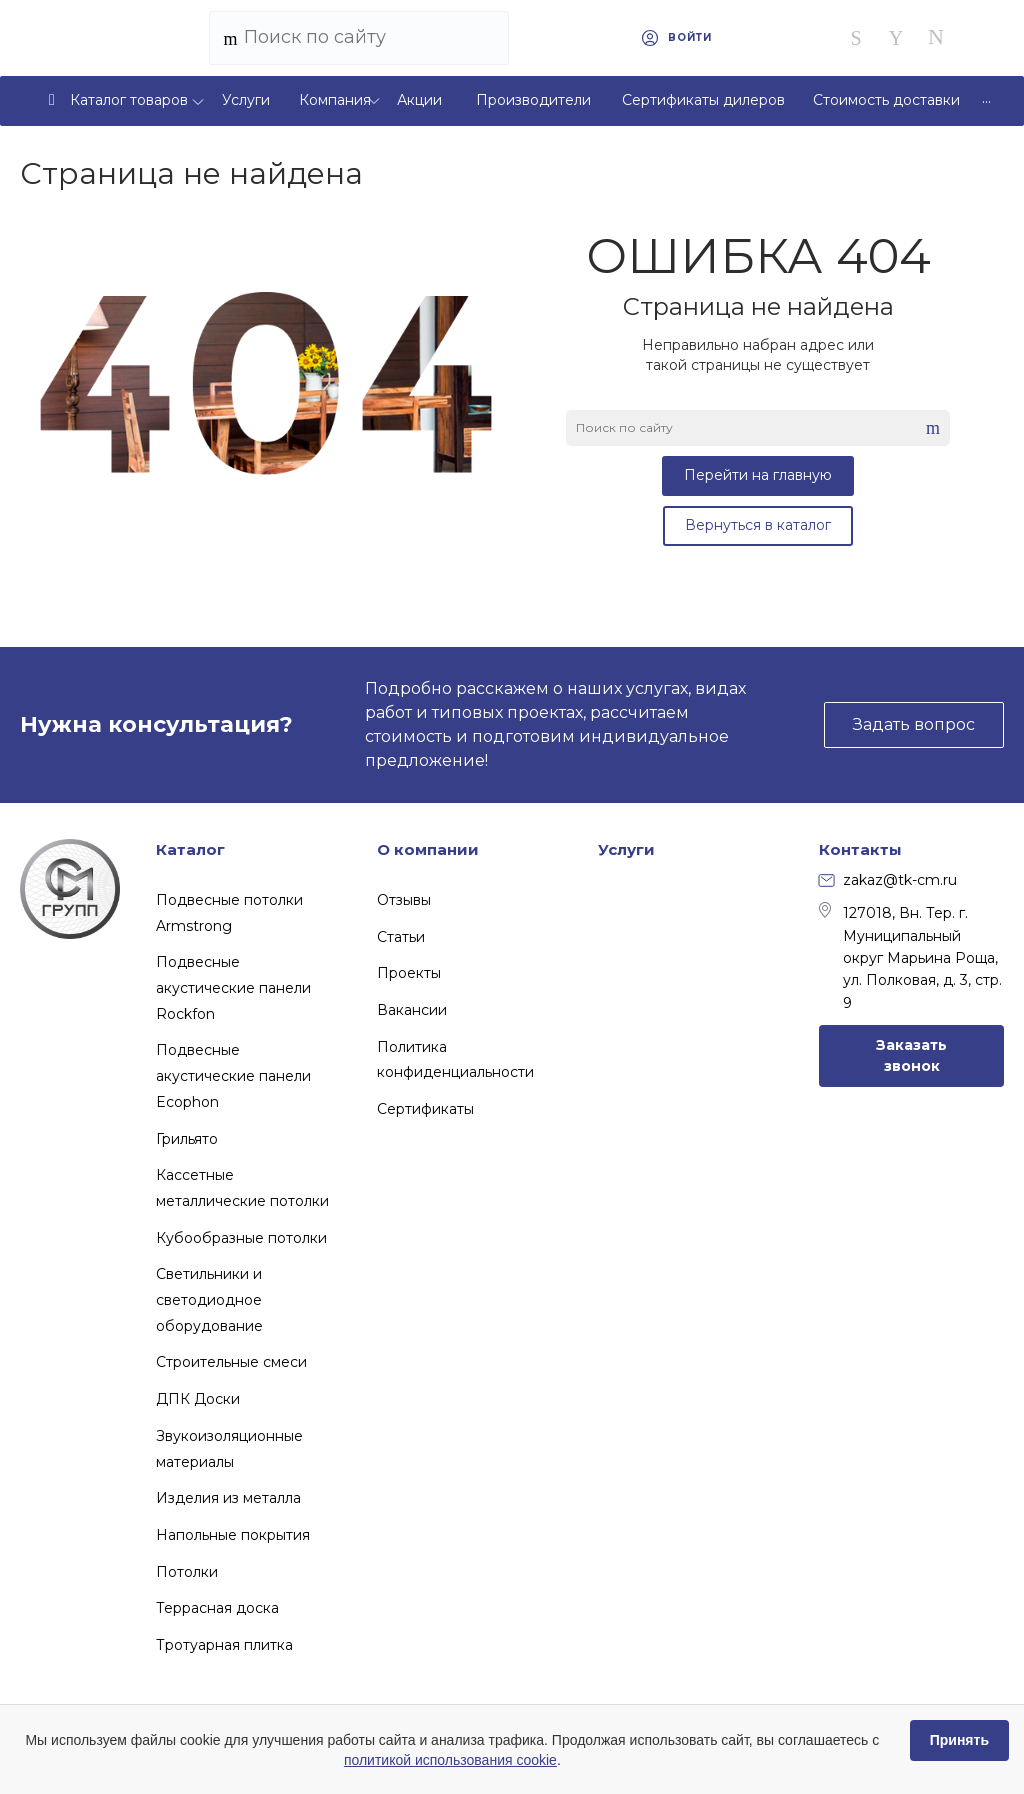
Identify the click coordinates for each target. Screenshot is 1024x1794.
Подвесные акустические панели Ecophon (233, 1075)
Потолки (187, 1572)
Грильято (187, 1139)
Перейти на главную (758, 475)
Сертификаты (425, 1109)
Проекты (409, 973)
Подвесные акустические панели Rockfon (233, 987)
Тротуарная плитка (224, 1645)
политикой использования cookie (450, 1760)
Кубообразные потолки (241, 1238)
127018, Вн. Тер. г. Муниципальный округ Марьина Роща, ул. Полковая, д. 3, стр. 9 (910, 957)
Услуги (626, 849)
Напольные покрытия (233, 1535)
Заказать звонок (911, 1055)
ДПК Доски (198, 1399)
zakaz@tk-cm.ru (888, 880)
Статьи (401, 937)
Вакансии (412, 1010)
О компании (428, 849)
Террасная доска (217, 1608)
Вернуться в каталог (758, 525)
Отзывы (404, 900)
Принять (959, 1740)
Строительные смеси (231, 1362)
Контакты (860, 849)
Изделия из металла (228, 1498)
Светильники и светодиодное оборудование (209, 1299)
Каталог (190, 849)
